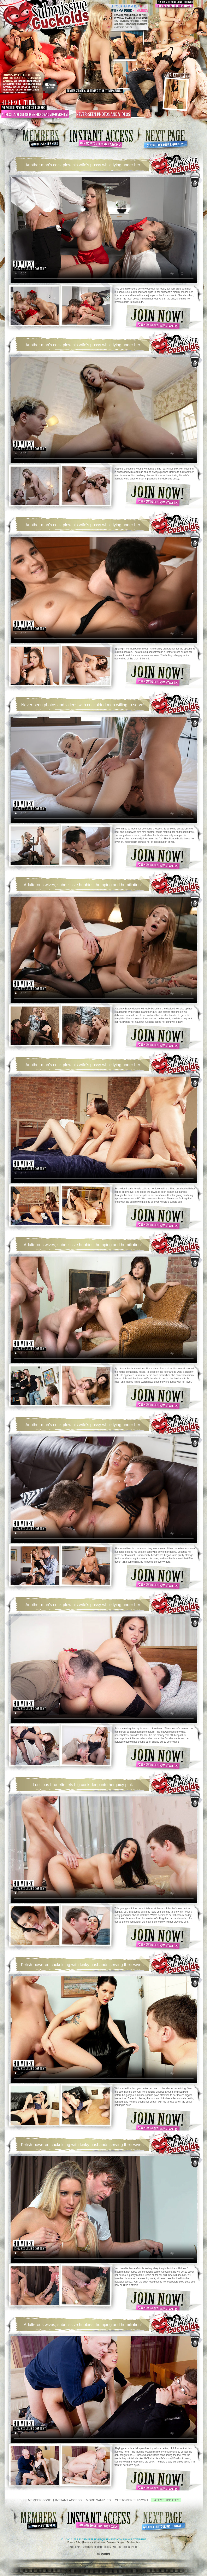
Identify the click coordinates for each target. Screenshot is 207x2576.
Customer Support (116, 2542)
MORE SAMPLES (98, 2500)
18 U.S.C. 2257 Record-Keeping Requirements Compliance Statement (103, 2539)
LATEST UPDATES (166, 2500)
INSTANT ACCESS (68, 2500)
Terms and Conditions (94, 2542)
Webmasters (103, 2554)
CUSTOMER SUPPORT (131, 2500)
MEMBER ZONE (39, 2500)
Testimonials (133, 2542)
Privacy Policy (74, 2542)
